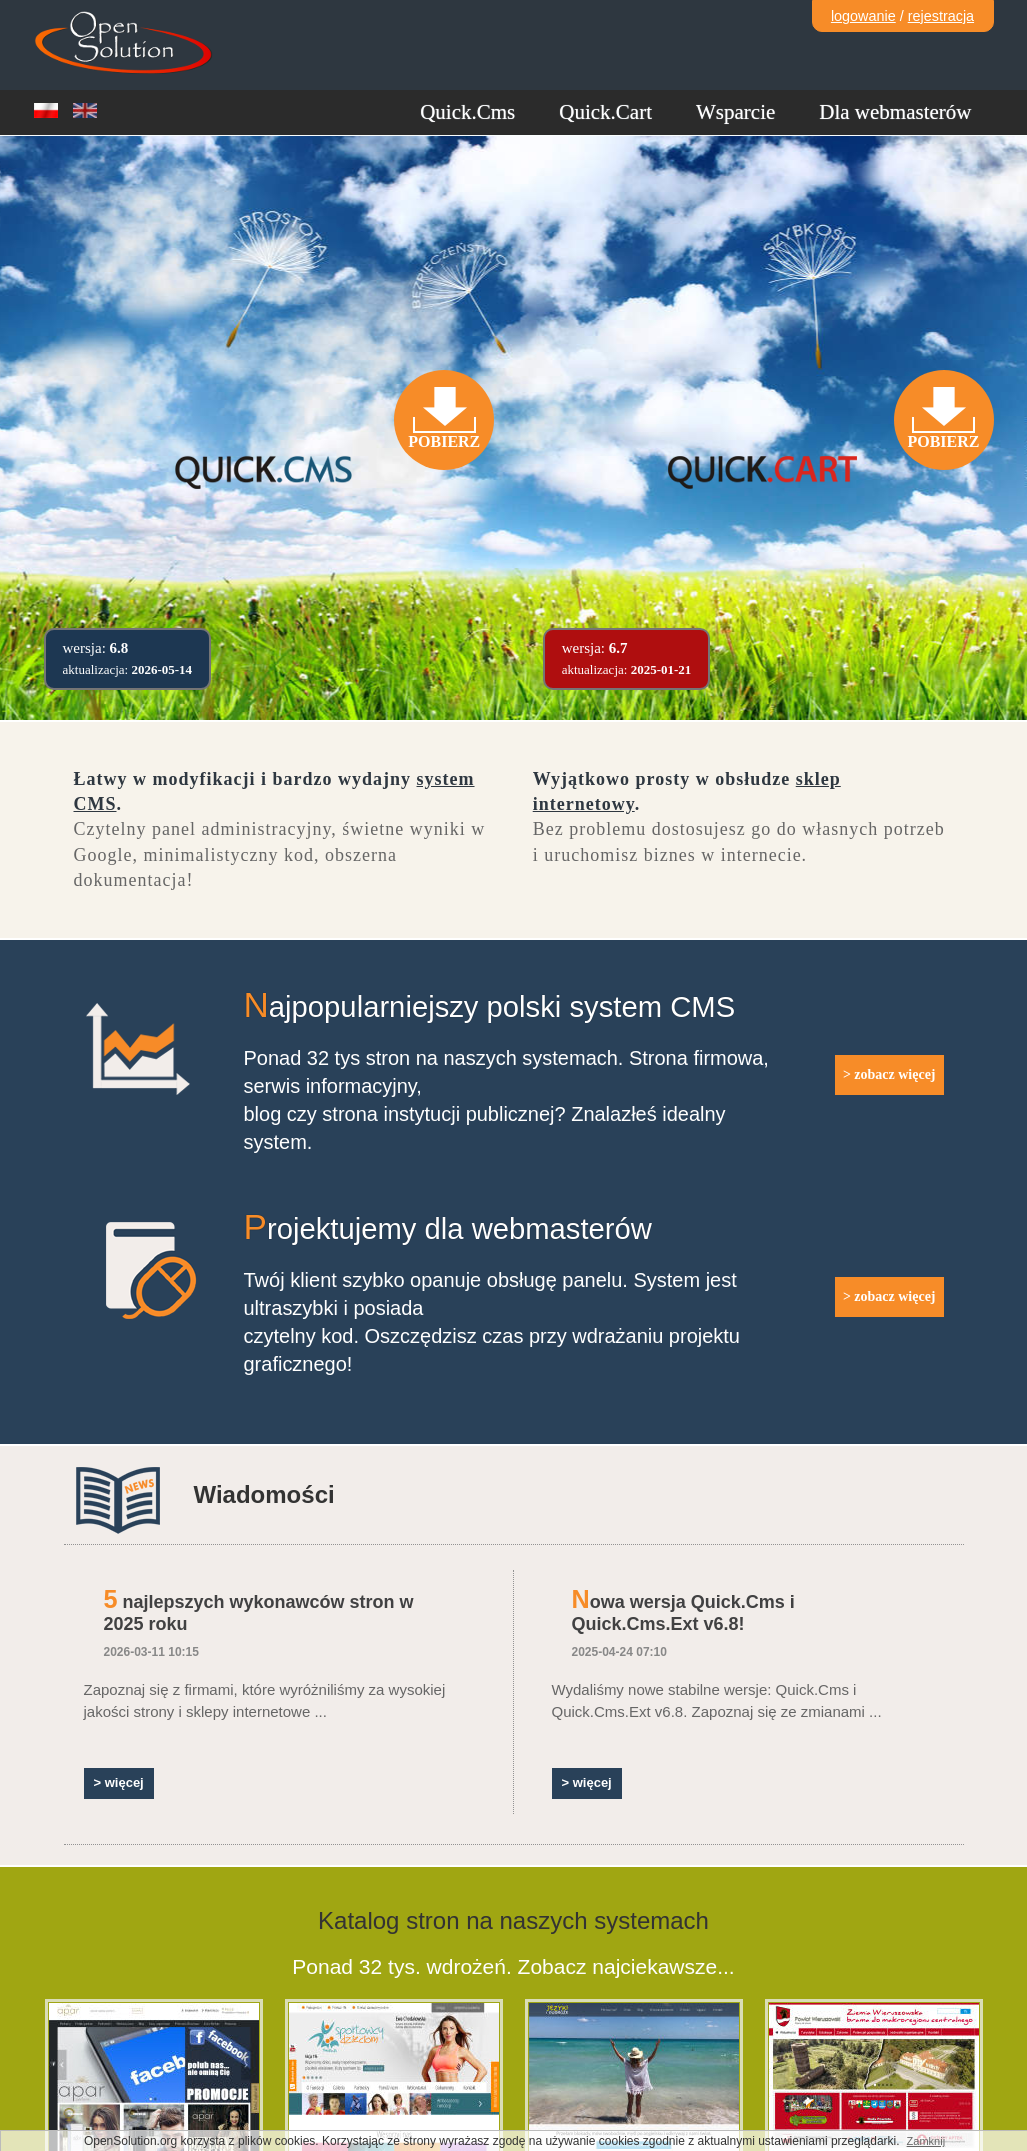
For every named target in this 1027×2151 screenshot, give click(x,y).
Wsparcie (735, 112)
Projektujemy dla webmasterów (448, 1229)
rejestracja (941, 16)
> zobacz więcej (889, 1074)
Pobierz (444, 441)
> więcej (119, 1782)
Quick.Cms (467, 112)
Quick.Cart (605, 112)
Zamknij (926, 2141)
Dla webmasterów (895, 112)
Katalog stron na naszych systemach (513, 1920)
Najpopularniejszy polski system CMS (490, 1007)
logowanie (863, 16)
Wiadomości (264, 1494)
